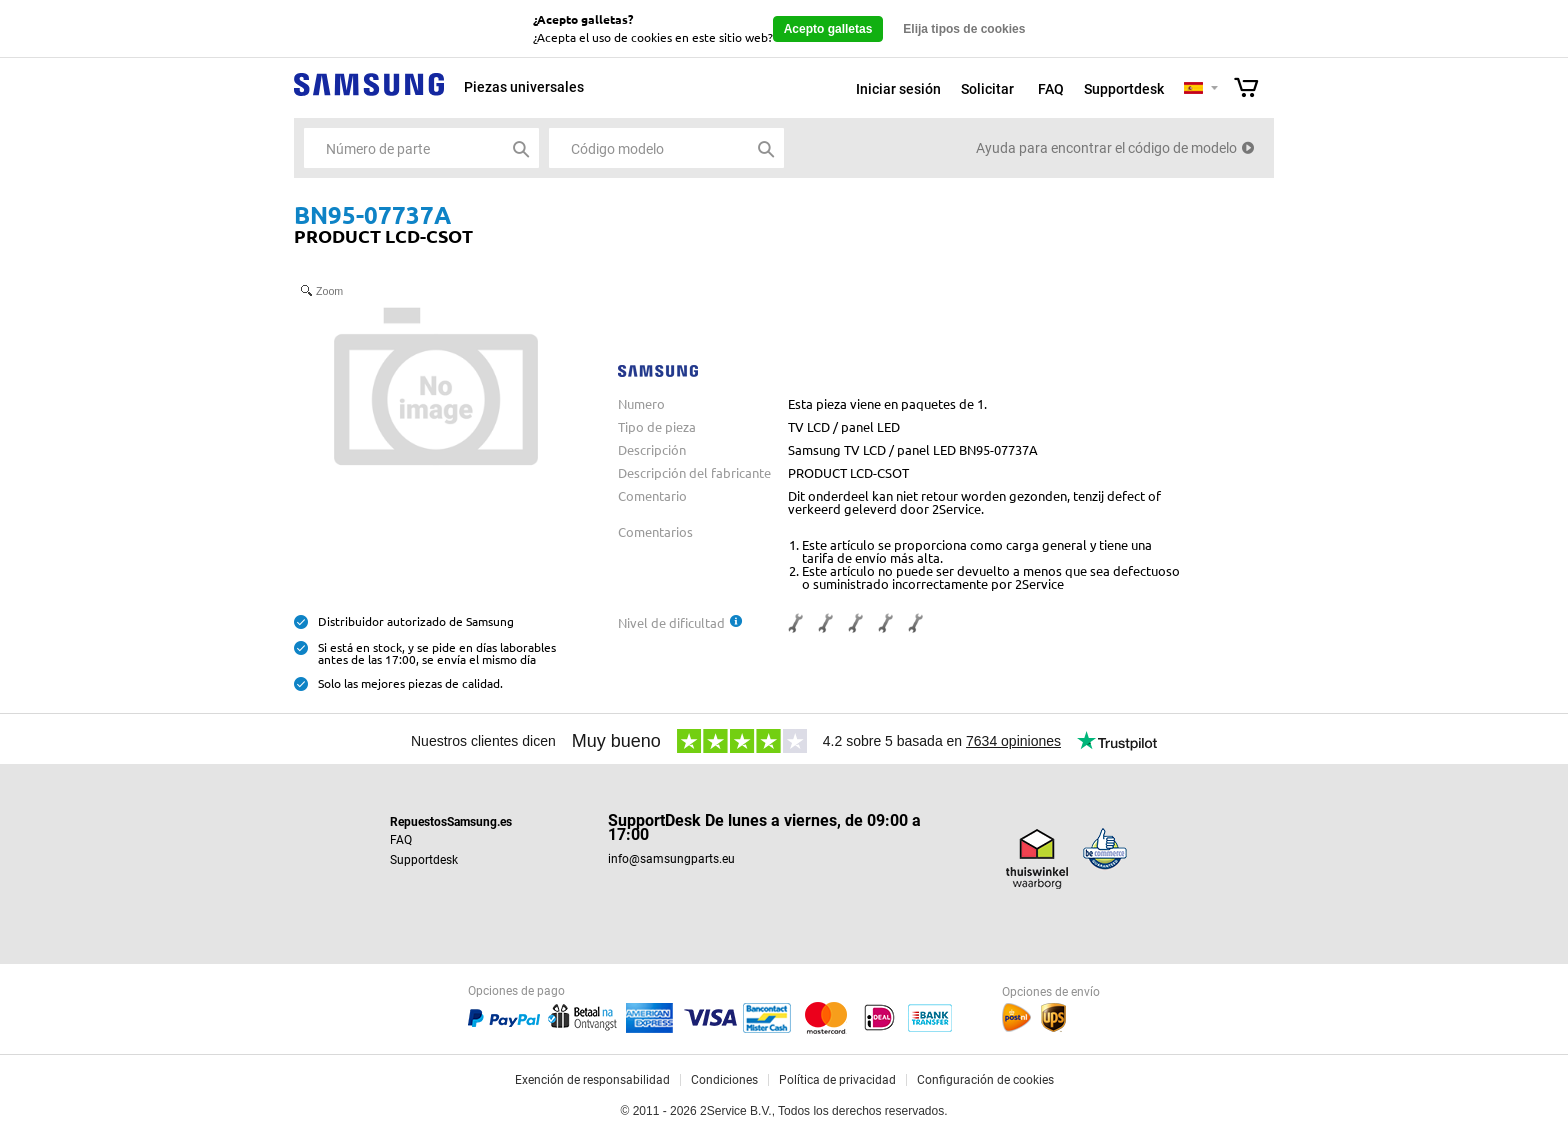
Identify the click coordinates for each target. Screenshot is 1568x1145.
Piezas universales (524, 87)
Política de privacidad (837, 1080)
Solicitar (987, 89)
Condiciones (724, 1080)
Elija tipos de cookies (964, 29)
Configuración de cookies (985, 1080)
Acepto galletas (828, 29)
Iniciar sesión (898, 89)
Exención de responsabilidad (592, 1080)
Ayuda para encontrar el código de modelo (1106, 148)
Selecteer (1214, 89)
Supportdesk (1124, 89)
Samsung (369, 95)
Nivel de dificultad (671, 622)
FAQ (1051, 89)
